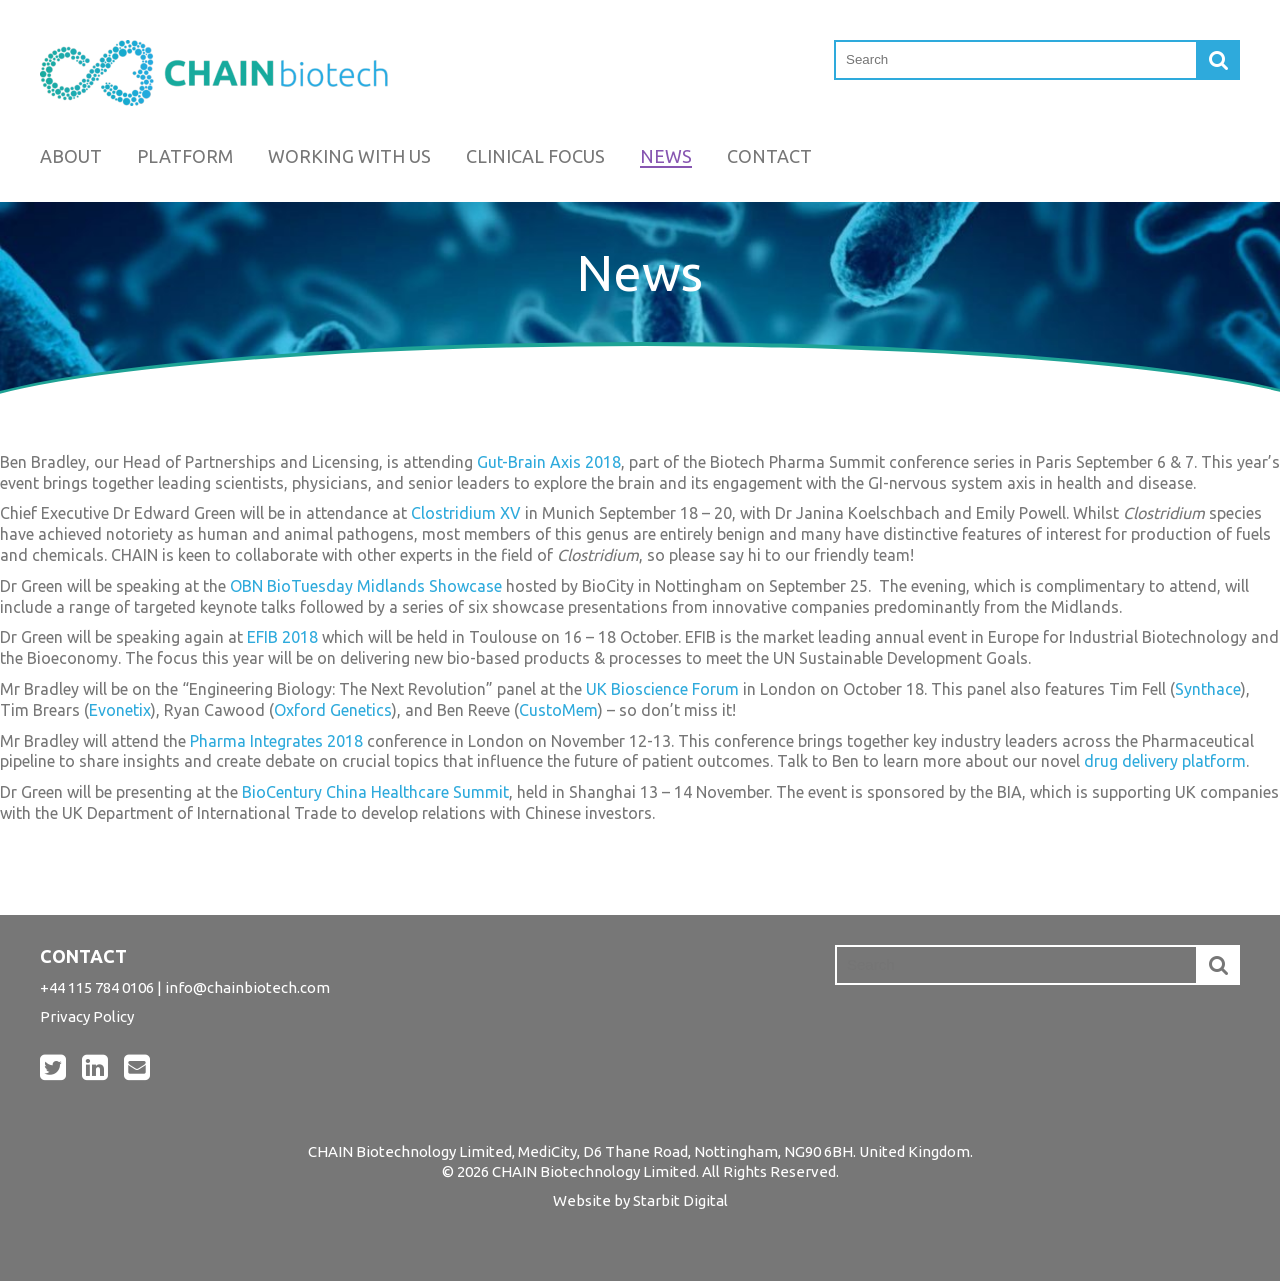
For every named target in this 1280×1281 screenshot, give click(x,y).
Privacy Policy (87, 1016)
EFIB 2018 (282, 637)
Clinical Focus (535, 156)
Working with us (349, 156)
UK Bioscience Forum (662, 689)
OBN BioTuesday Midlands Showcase (366, 586)
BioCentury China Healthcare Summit (375, 792)
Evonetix (120, 710)
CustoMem (558, 710)
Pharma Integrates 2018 (276, 741)
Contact (769, 156)
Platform (185, 156)
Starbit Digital (680, 1200)
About (71, 156)
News (666, 156)
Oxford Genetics (333, 710)
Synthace (1208, 689)
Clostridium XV (466, 513)
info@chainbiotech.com (247, 987)
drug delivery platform (1165, 761)
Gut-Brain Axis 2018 (549, 462)
